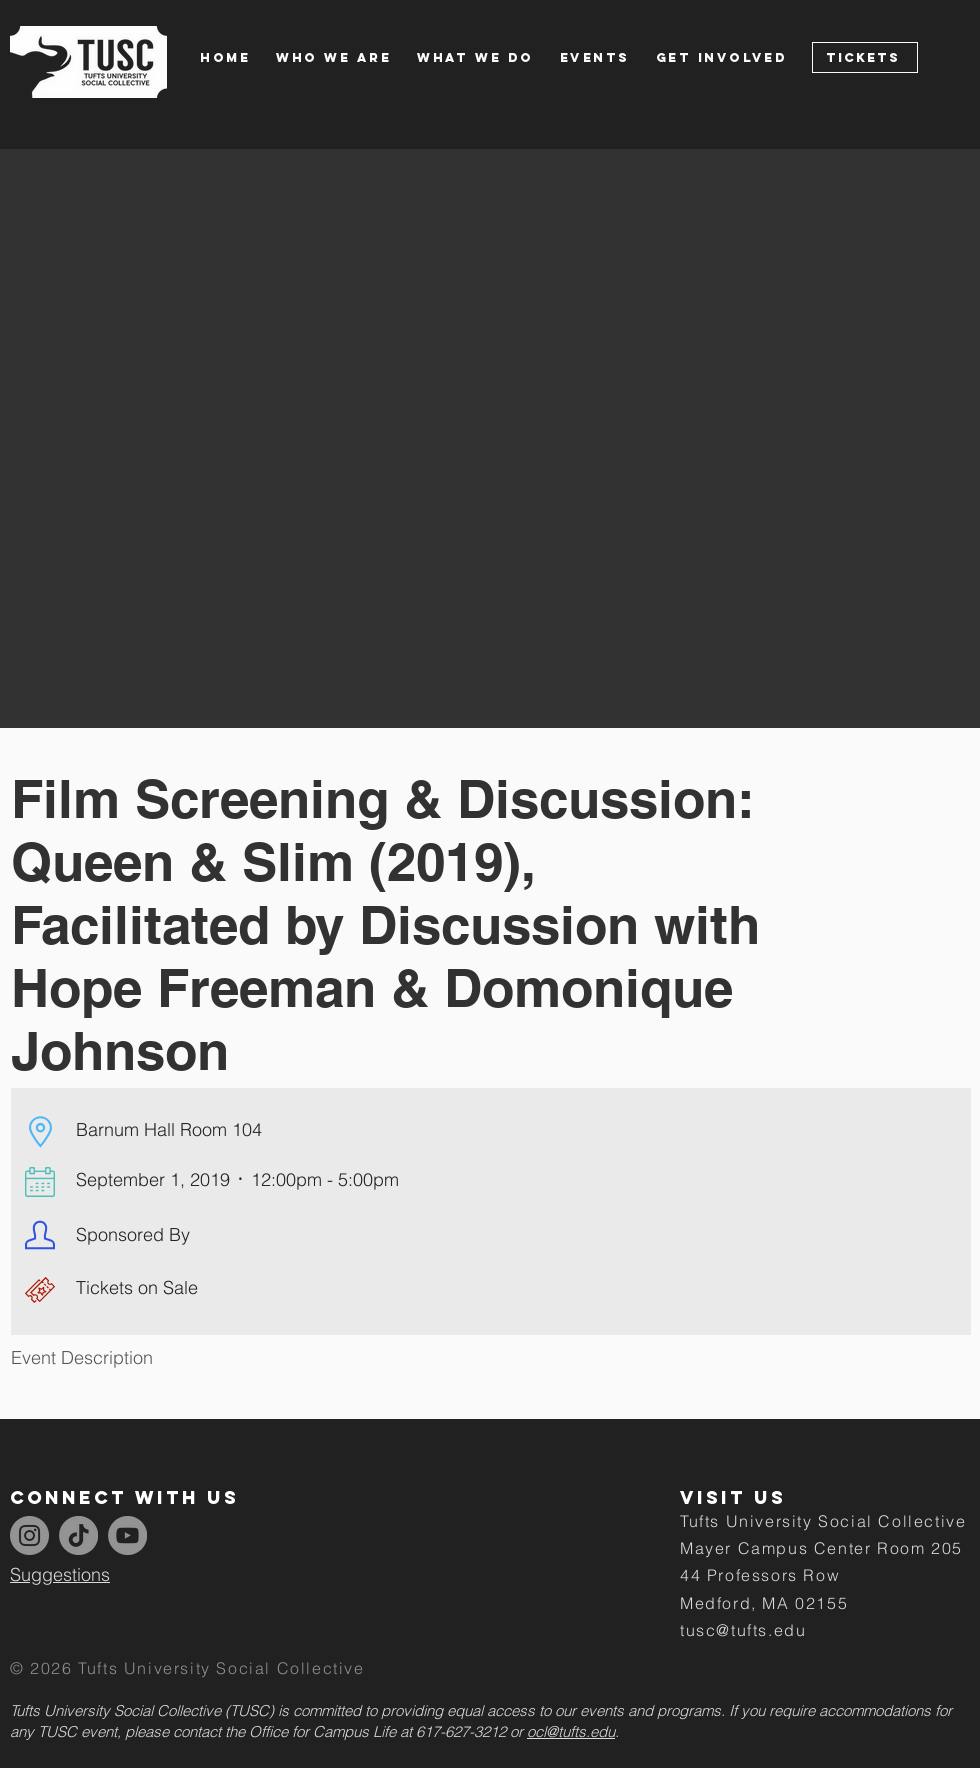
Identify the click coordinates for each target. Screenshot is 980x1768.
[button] (346, 57)
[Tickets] (865, 57)
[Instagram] (29, 1535)
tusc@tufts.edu (743, 1630)
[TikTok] (78, 1535)
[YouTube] (127, 1535)
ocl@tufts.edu (571, 1731)
